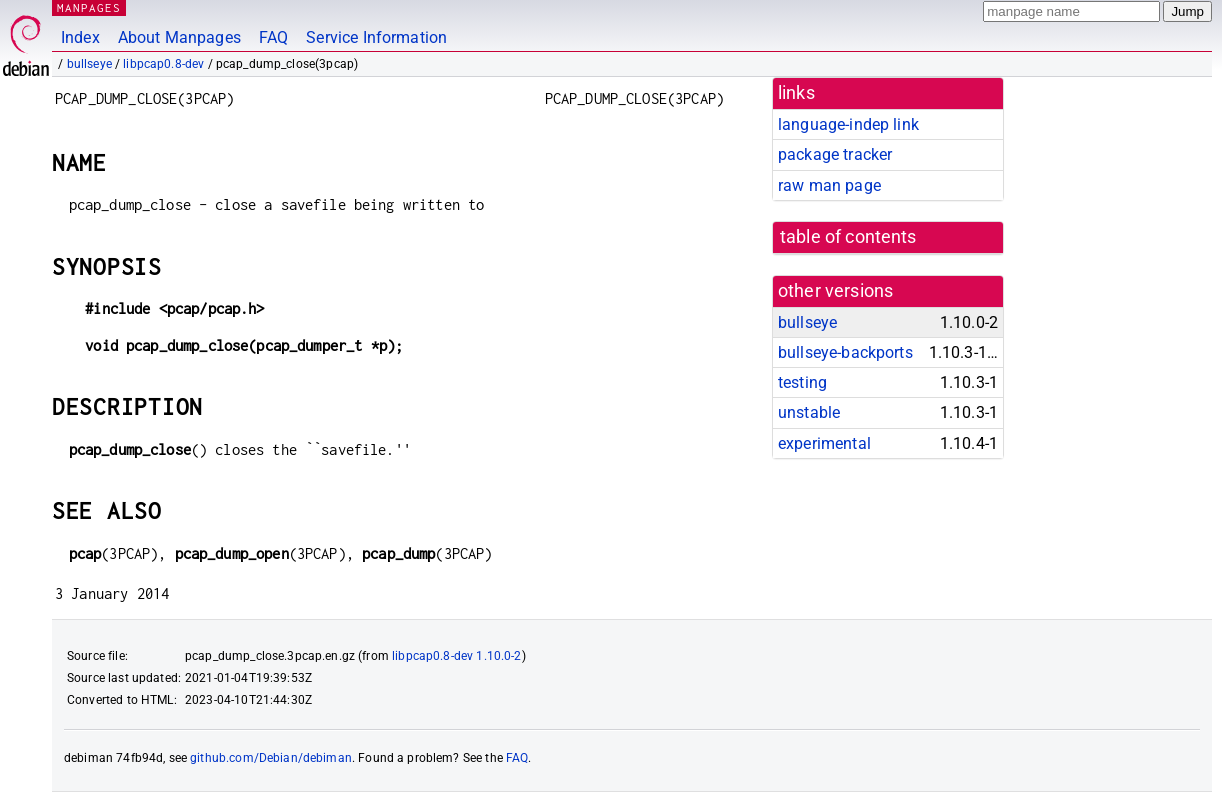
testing (802, 382)
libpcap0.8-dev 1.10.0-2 (456, 656)
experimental (824, 443)
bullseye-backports (845, 352)
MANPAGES (89, 7)
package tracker (835, 154)
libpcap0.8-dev (163, 64)
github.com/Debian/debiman (271, 758)
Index (80, 37)
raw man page (829, 185)
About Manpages (179, 37)
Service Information (376, 37)
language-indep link (848, 124)
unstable (809, 412)
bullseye (89, 64)
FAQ (273, 37)
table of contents (848, 237)
